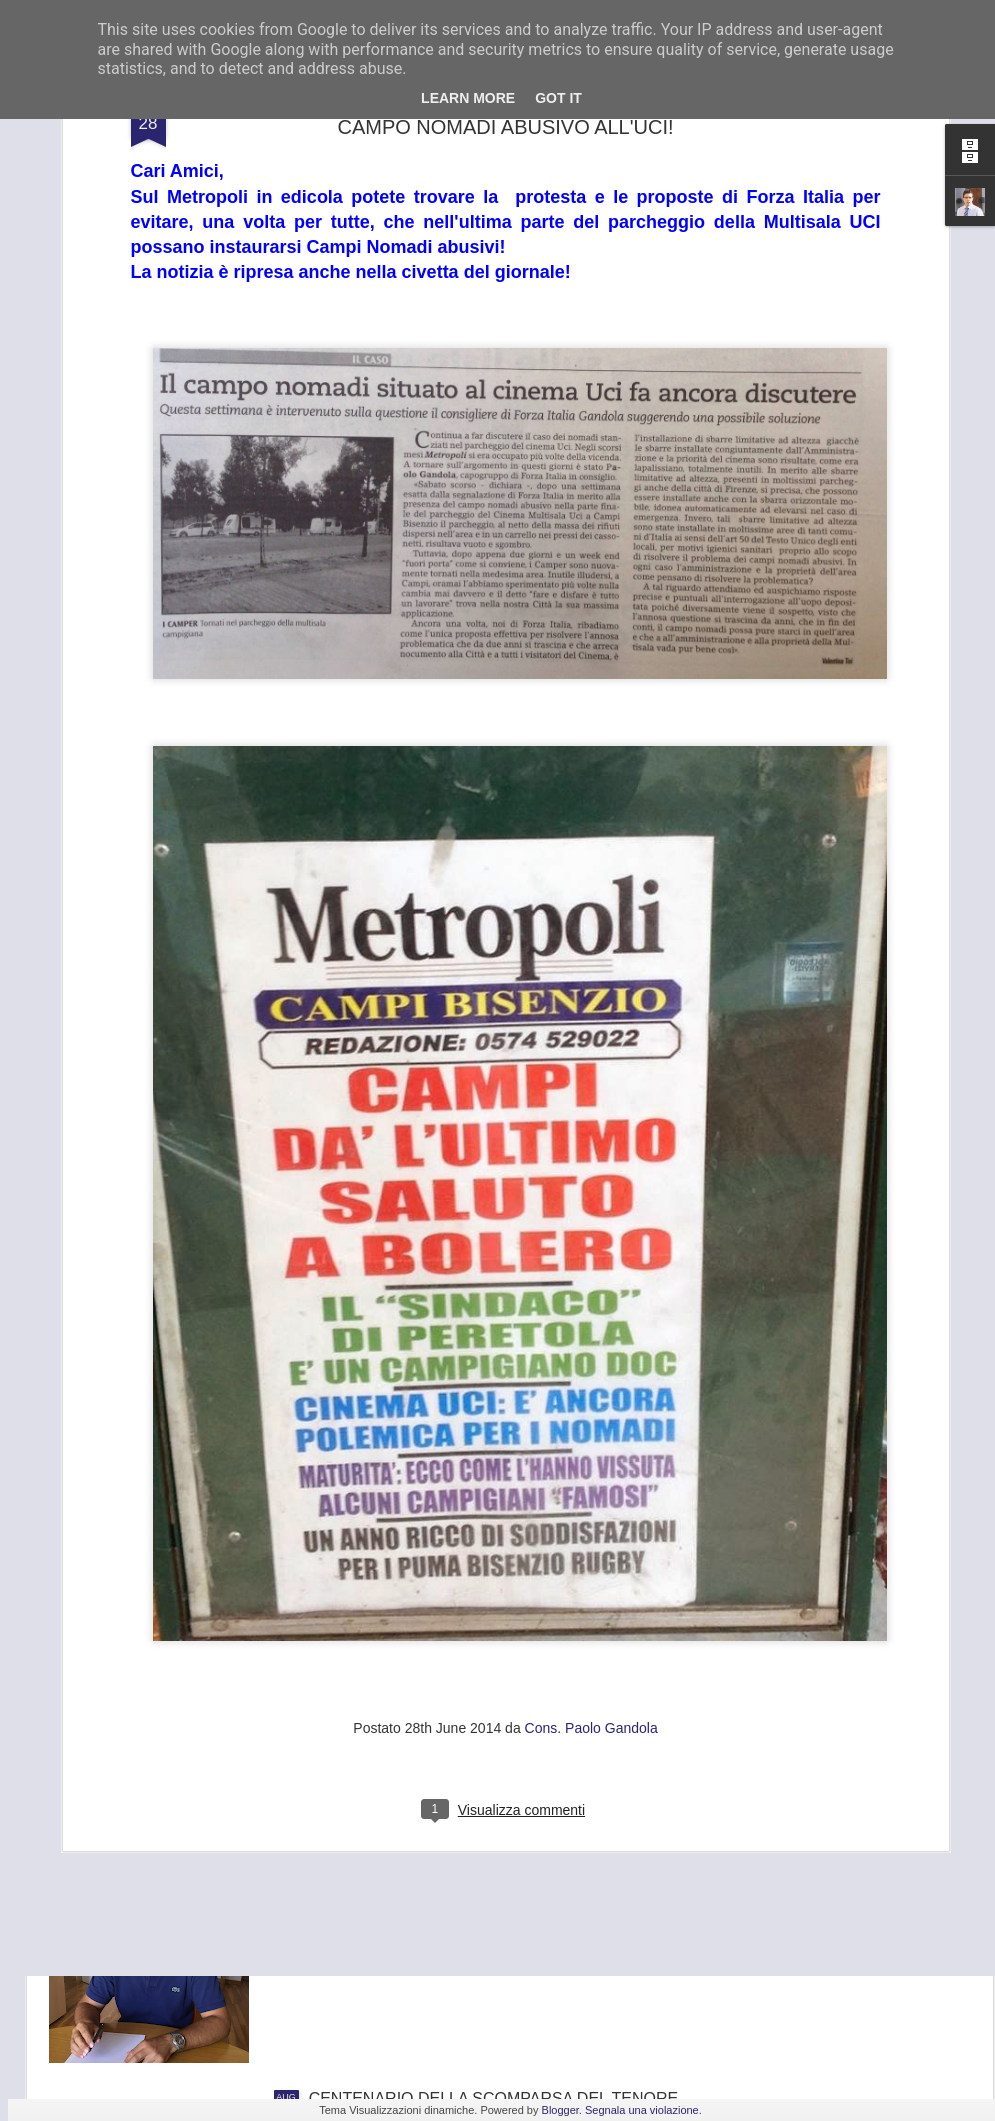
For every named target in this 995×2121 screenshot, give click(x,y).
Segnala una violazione (642, 2110)
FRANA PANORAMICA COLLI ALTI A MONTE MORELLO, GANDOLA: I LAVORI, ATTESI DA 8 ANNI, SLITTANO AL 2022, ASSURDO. (480, 1662)
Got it (558, 98)
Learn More (468, 98)
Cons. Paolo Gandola (591, 1517)
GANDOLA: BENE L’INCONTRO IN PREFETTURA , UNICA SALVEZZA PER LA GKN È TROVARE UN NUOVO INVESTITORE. (495, 1889)
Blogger (560, 2110)
